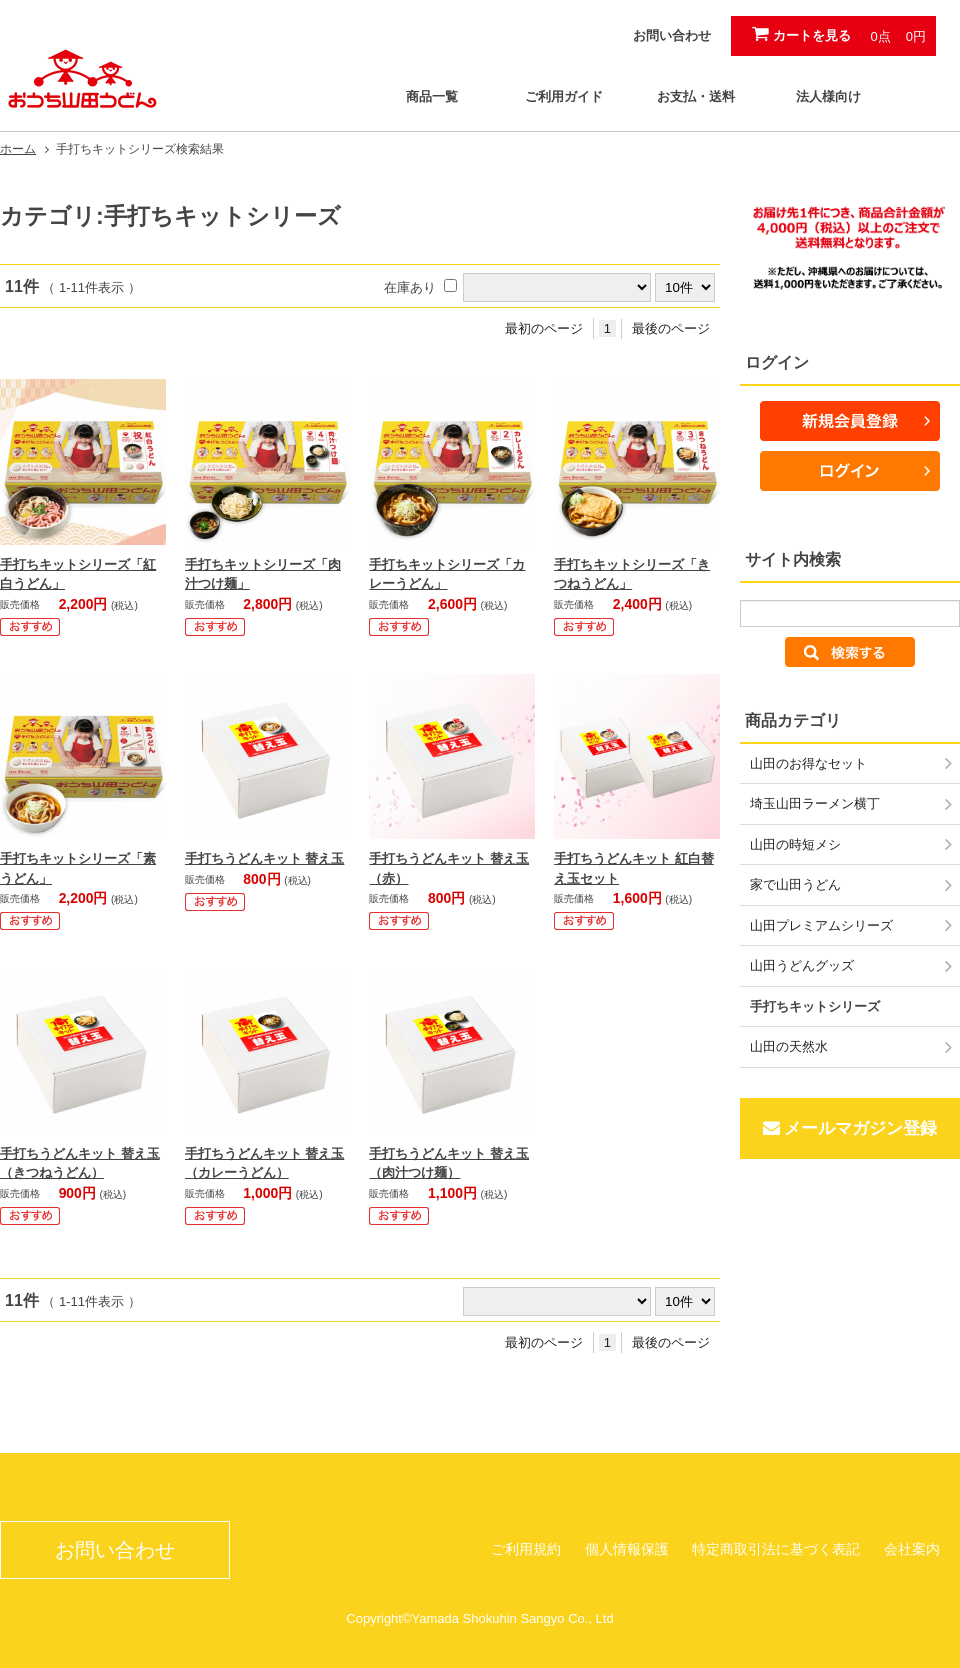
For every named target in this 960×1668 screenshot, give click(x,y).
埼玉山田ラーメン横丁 (815, 803)
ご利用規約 (526, 1549)
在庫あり (410, 287)
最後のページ (671, 328)
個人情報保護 (627, 1549)
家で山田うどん (795, 884)
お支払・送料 (696, 96)
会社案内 (912, 1549)
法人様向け (828, 96)
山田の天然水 (789, 1046)
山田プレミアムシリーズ (821, 925)
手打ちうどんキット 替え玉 (265, 858)
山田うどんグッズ (802, 965)
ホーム (18, 149)
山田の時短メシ (795, 844)
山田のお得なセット (808, 763)
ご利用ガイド (564, 96)
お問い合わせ (672, 35)
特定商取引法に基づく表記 (776, 1549)
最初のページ (544, 328)
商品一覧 (432, 96)
